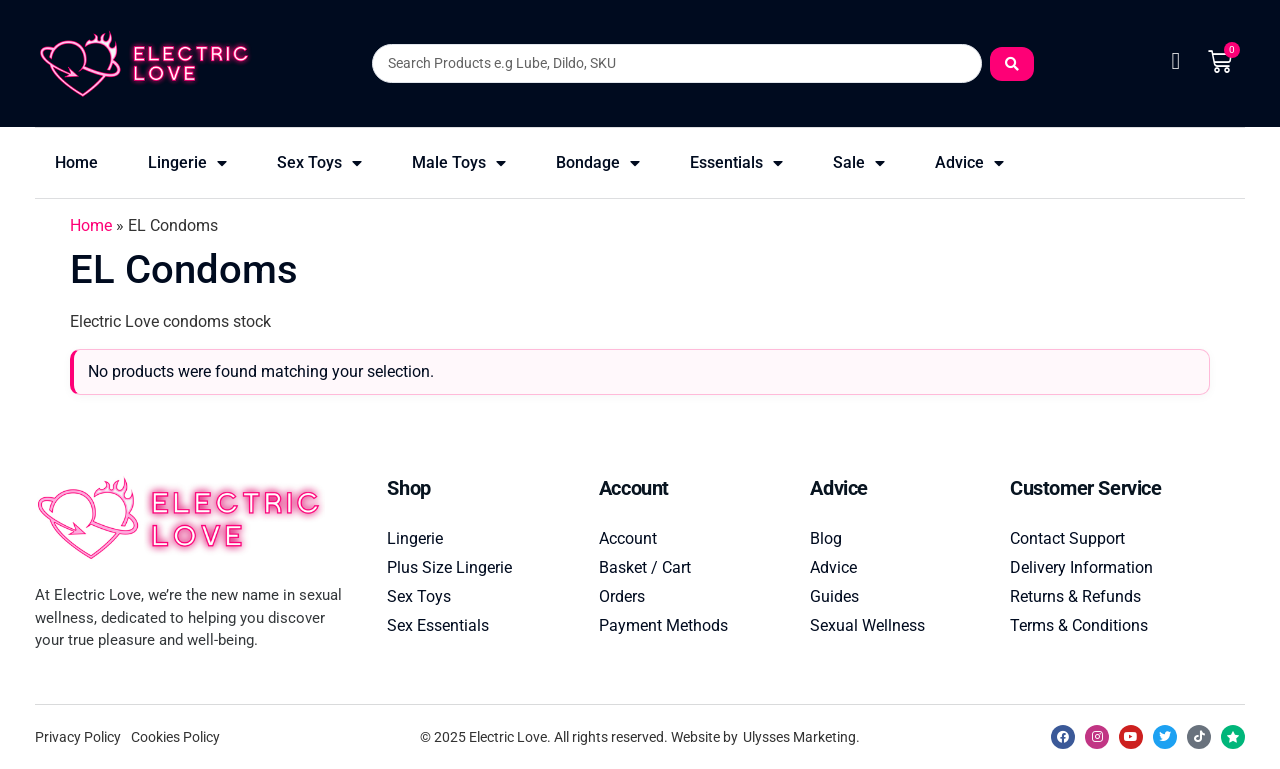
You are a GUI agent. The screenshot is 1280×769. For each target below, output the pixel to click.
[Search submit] (1012, 64)
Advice (969, 163)
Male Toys (459, 163)
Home (76, 162)
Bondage (598, 163)
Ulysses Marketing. (801, 737)
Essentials (736, 163)
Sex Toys (319, 163)
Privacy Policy (78, 737)
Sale (859, 163)
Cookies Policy (175, 737)
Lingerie (187, 163)
